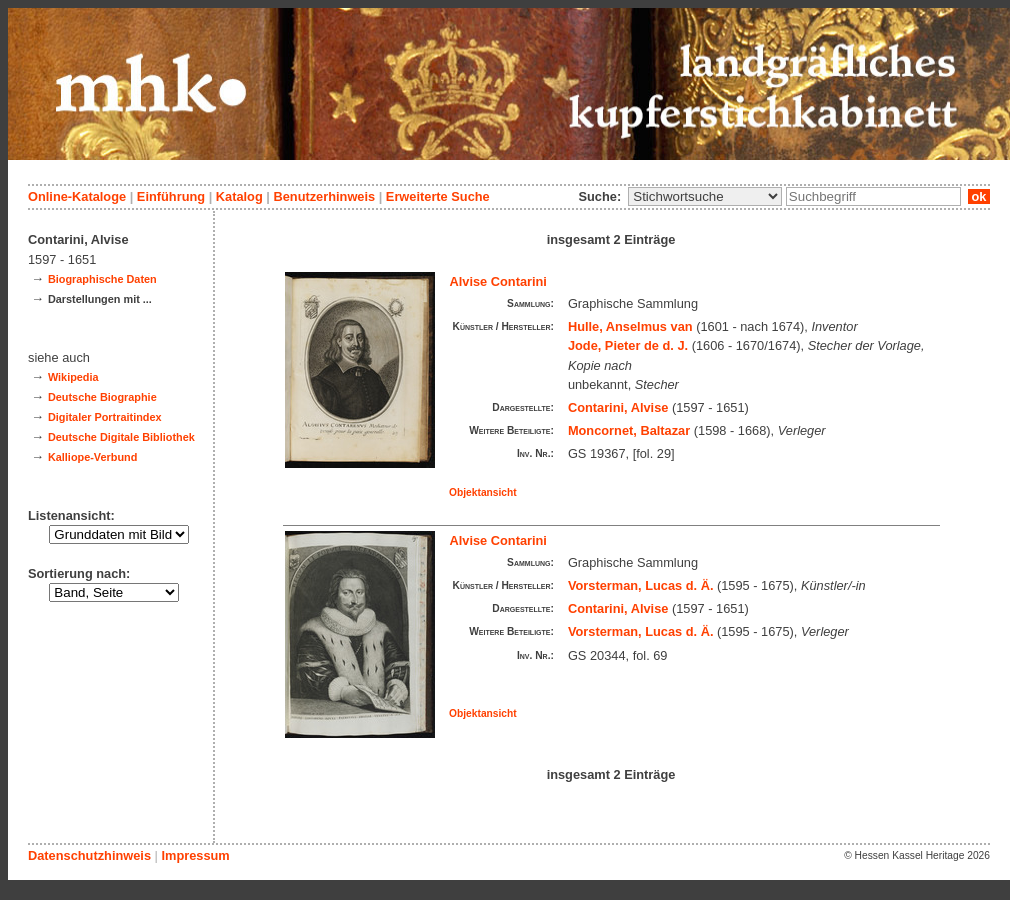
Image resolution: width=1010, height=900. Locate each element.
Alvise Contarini (498, 281)
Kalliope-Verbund (92, 457)
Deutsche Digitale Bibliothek (121, 437)
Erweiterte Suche (438, 196)
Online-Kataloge (77, 196)
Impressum (195, 855)
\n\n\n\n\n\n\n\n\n (705, 196)
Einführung (171, 196)
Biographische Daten (102, 279)
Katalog (239, 196)
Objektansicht (483, 492)
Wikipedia (73, 377)
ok (979, 196)
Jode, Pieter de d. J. (628, 345)
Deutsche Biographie (102, 397)
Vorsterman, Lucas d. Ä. (641, 585)
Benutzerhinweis (324, 196)
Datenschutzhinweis (89, 855)
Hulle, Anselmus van (630, 326)
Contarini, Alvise (618, 407)
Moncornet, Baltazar (629, 430)
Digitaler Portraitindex (105, 417)
